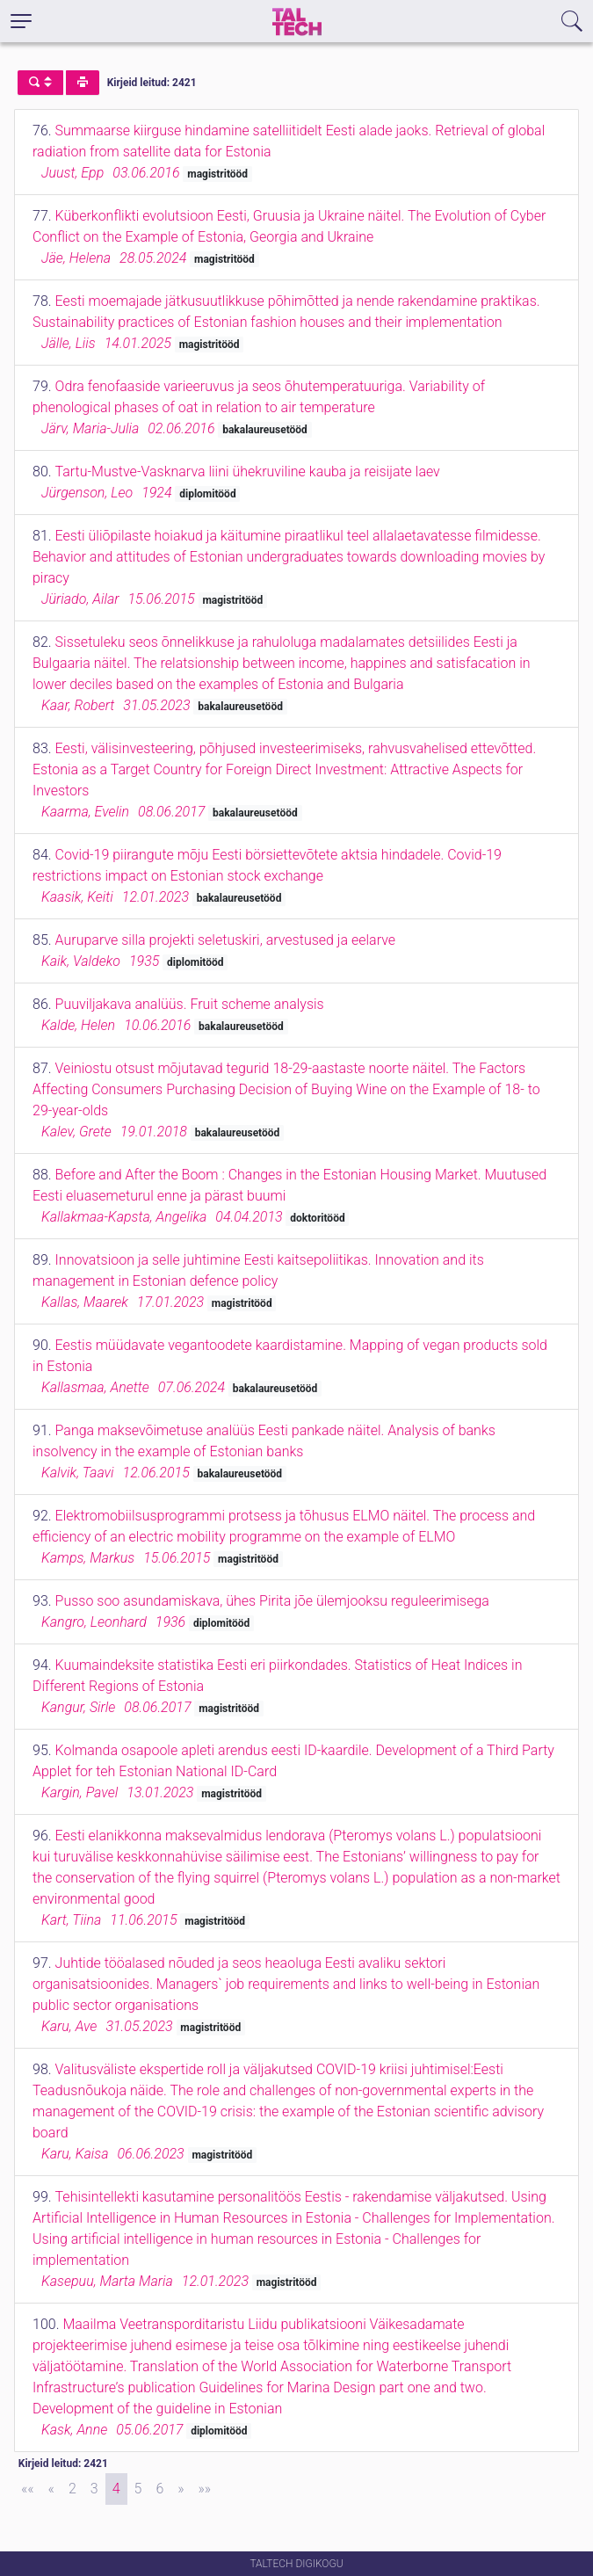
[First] (27, 2489)
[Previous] (51, 2489)
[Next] (180, 2489)
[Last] (205, 2489)
